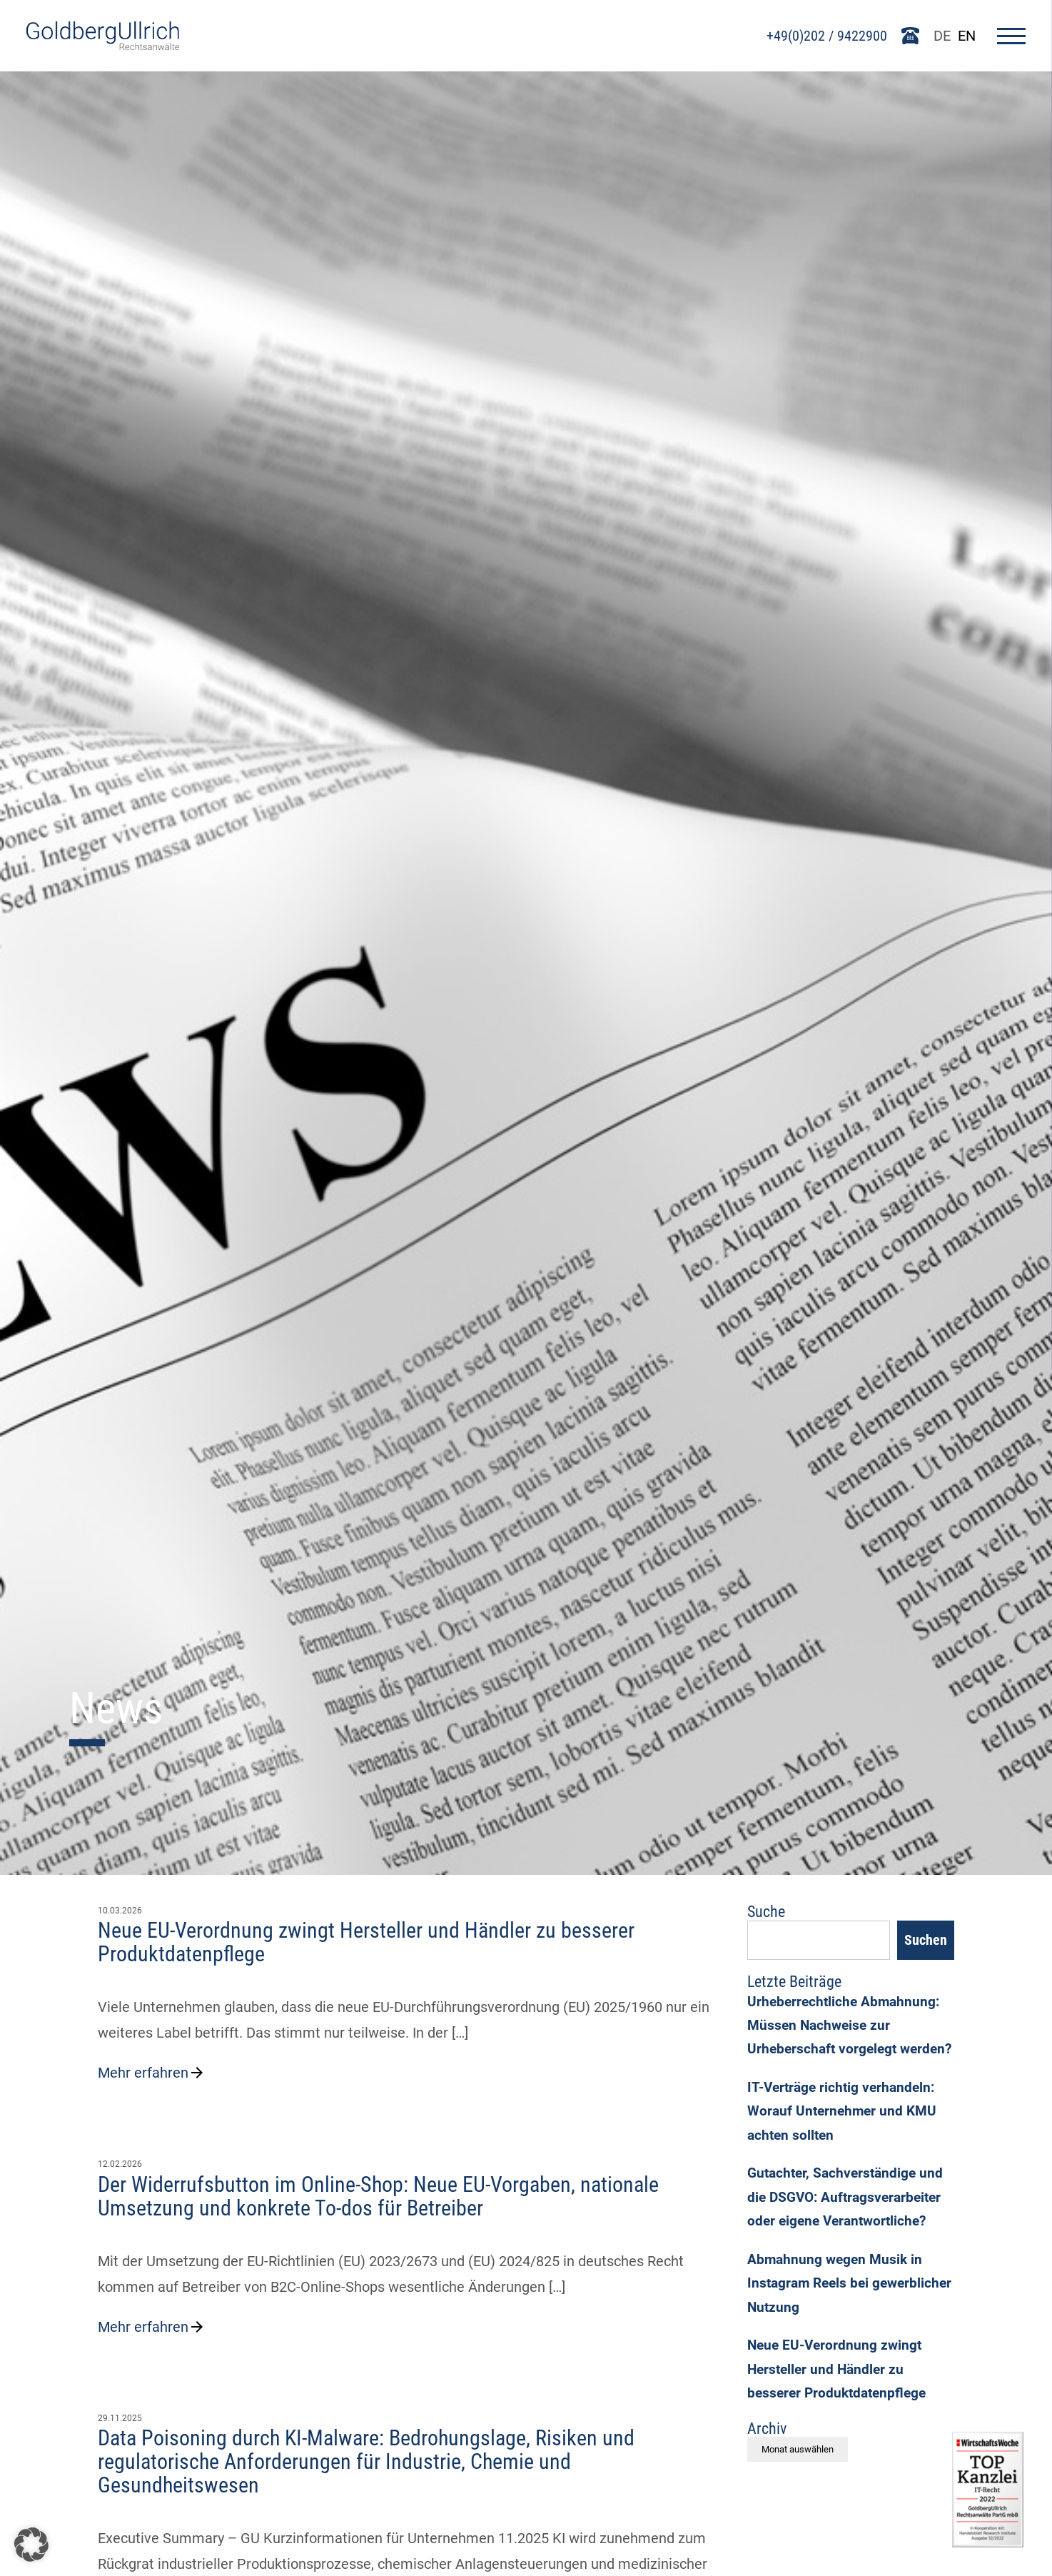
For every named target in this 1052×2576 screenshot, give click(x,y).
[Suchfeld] (818, 1942)
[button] (31, 2544)
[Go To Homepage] (105, 45)
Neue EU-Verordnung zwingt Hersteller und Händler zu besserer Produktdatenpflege (366, 1942)
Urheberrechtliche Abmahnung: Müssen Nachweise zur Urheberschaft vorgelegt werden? (846, 2047)
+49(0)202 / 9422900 (825, 35)
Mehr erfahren (152, 2072)
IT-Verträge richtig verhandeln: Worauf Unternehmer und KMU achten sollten (844, 2151)
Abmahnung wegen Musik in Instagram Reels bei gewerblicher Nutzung (837, 2334)
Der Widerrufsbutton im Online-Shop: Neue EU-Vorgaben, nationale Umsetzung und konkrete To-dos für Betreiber (378, 2196)
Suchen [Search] (925, 1942)
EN (964, 35)
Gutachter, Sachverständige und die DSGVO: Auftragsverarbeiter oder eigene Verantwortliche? (848, 2242)
